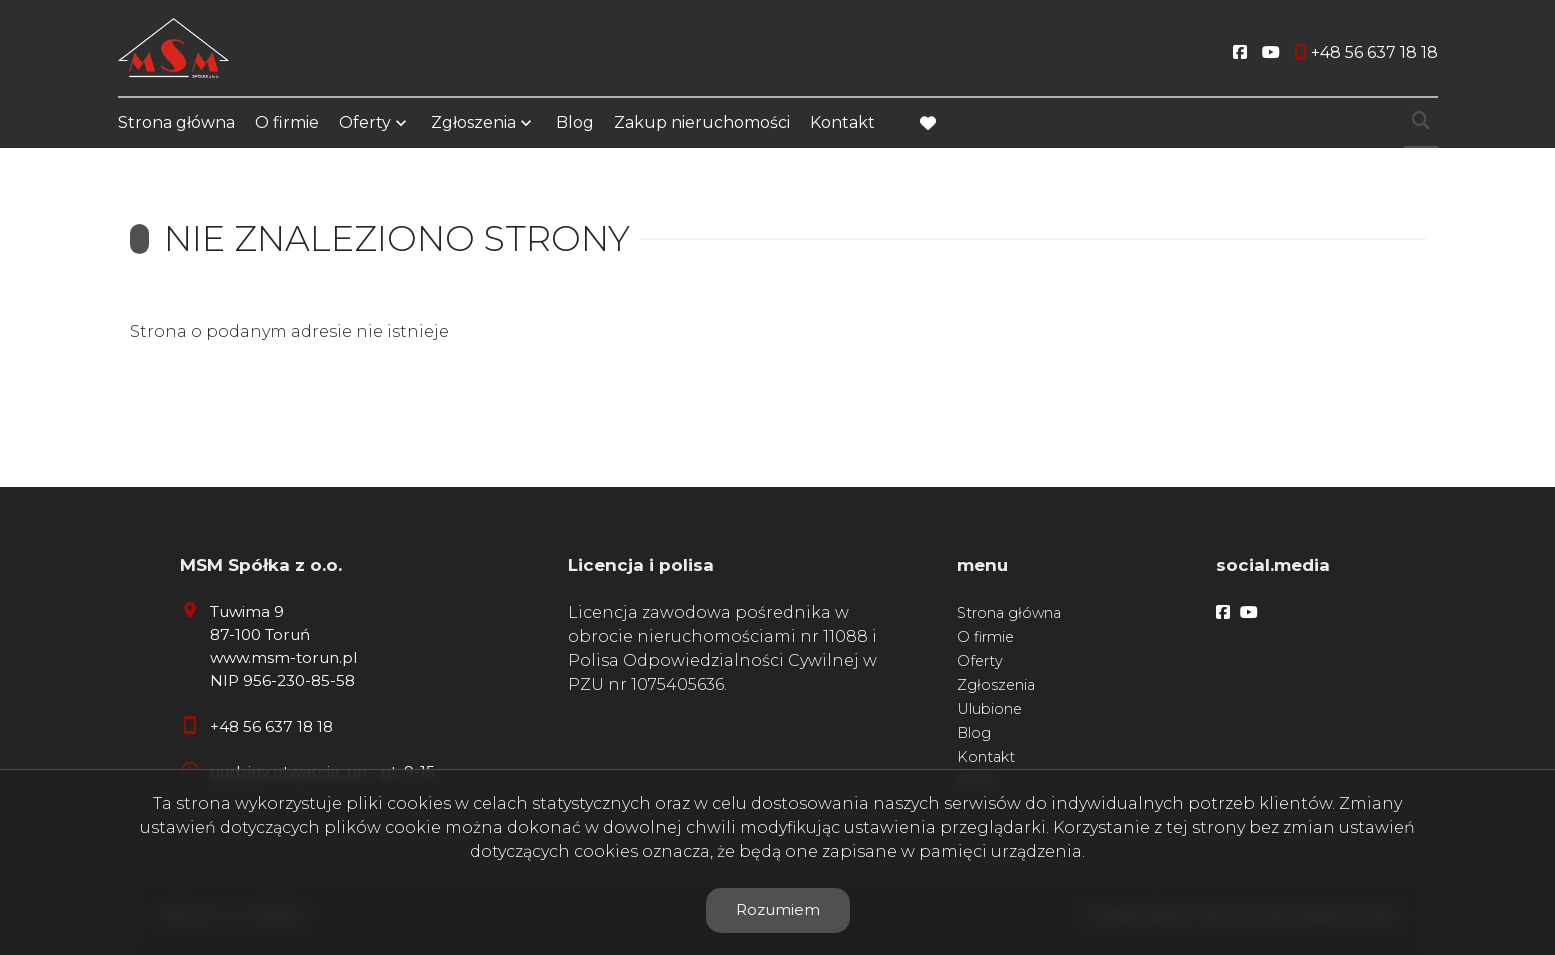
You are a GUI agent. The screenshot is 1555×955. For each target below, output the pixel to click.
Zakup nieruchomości (702, 122)
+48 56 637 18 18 (271, 726)
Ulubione (989, 709)
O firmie (287, 122)
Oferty (365, 122)
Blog (575, 122)
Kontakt (842, 122)
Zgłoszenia (473, 122)
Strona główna (176, 122)
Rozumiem (778, 909)
